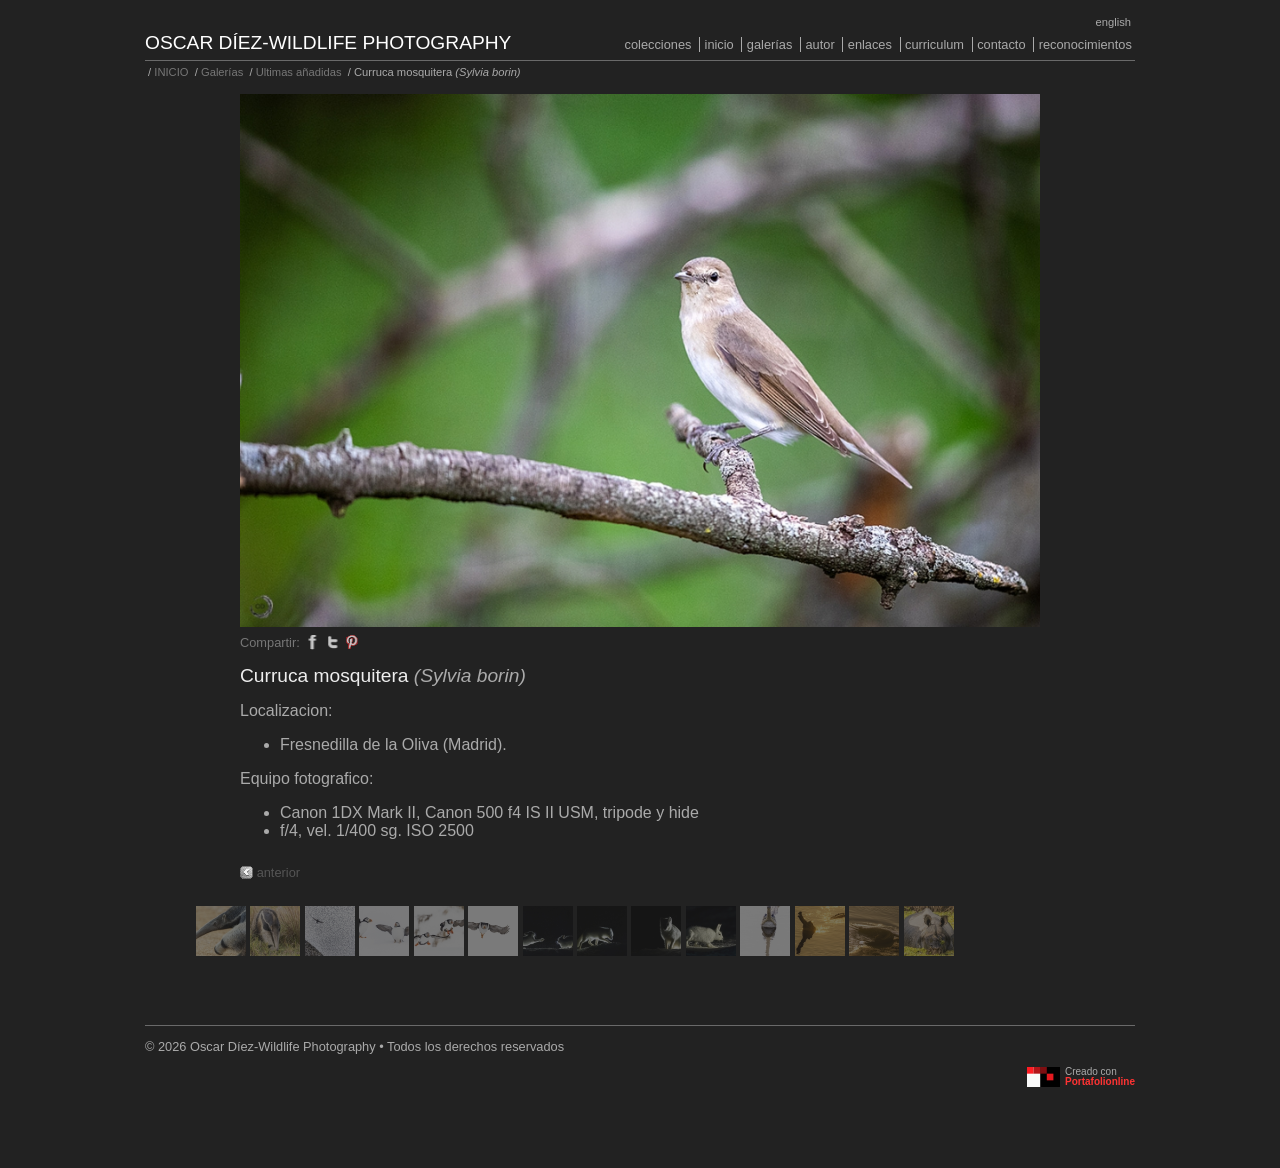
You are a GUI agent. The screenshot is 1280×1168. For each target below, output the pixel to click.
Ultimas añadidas (299, 72)
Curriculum (934, 44)
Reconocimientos (1085, 44)
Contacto (1001, 44)
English (1113, 22)
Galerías (770, 44)
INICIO (719, 44)
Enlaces (870, 44)
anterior (278, 872)
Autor (819, 44)
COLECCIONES (658, 44)
